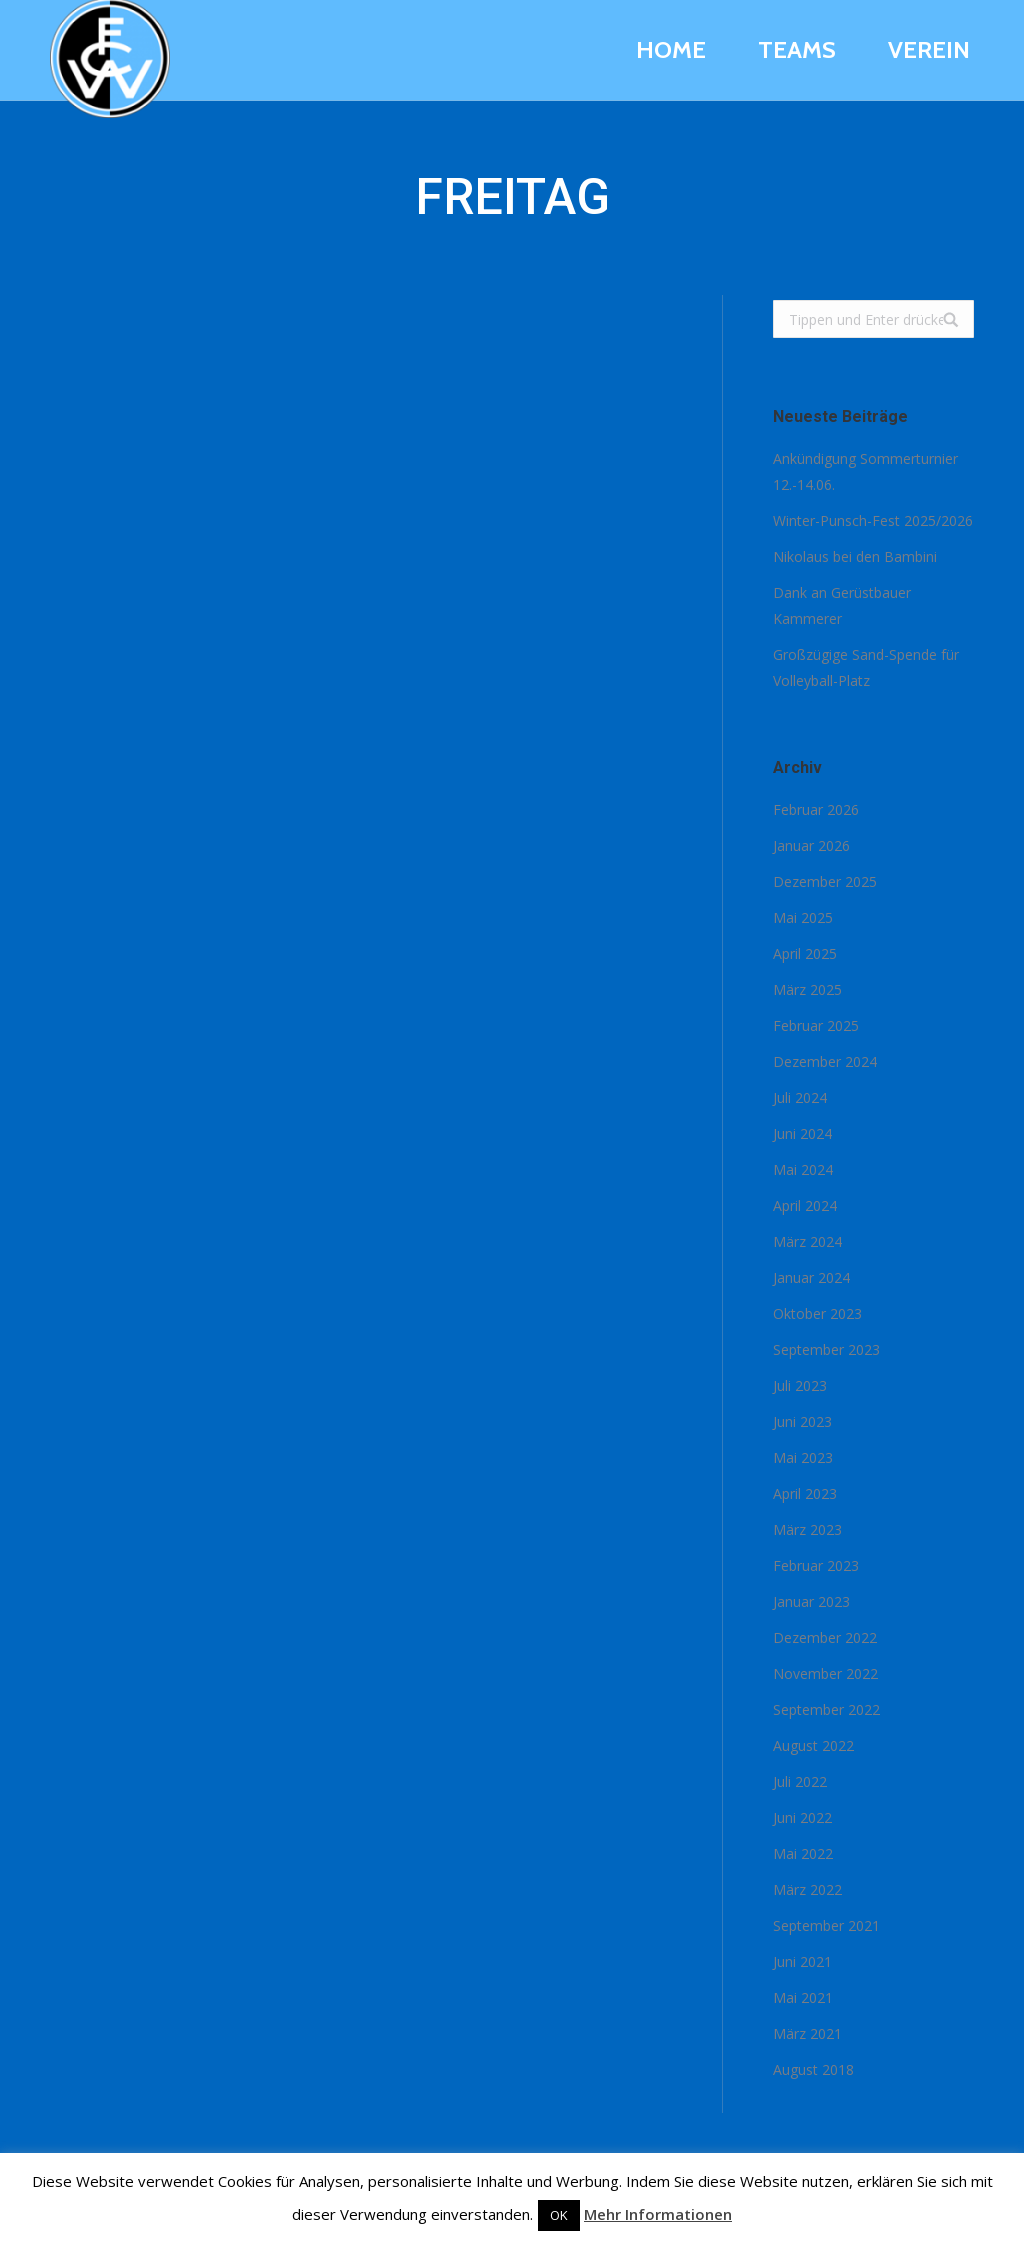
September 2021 (826, 1925)
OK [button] (559, 2215)
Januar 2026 (811, 845)
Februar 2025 (816, 1025)
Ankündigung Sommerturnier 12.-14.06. (865, 471)
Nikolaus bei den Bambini (855, 556)
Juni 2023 (802, 1421)
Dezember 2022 (825, 1637)
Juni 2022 (802, 1817)
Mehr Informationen (658, 2214)
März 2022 (807, 1889)
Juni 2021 (802, 1961)
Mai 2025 (803, 917)
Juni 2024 (802, 1133)
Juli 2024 (800, 1097)
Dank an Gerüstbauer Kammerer (842, 605)
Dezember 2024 (825, 1061)
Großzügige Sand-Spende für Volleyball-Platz (866, 667)
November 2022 (825, 1673)
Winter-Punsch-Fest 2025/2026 (873, 520)
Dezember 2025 (825, 881)
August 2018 (813, 2069)
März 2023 (807, 1529)
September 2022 (826, 1709)
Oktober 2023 (817, 1313)
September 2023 (826, 1349)
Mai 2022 (803, 1853)
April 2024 (805, 1205)
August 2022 (813, 1745)
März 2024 (807, 1241)
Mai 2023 (803, 1457)
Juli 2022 (800, 1781)
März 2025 (807, 989)
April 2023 (805, 1493)
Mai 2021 (803, 1997)
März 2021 (807, 2033)
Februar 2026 (816, 809)
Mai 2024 (803, 1169)
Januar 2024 (811, 1277)
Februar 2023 (816, 1565)
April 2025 (805, 953)
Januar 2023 (811, 1601)
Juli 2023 (800, 1385)
